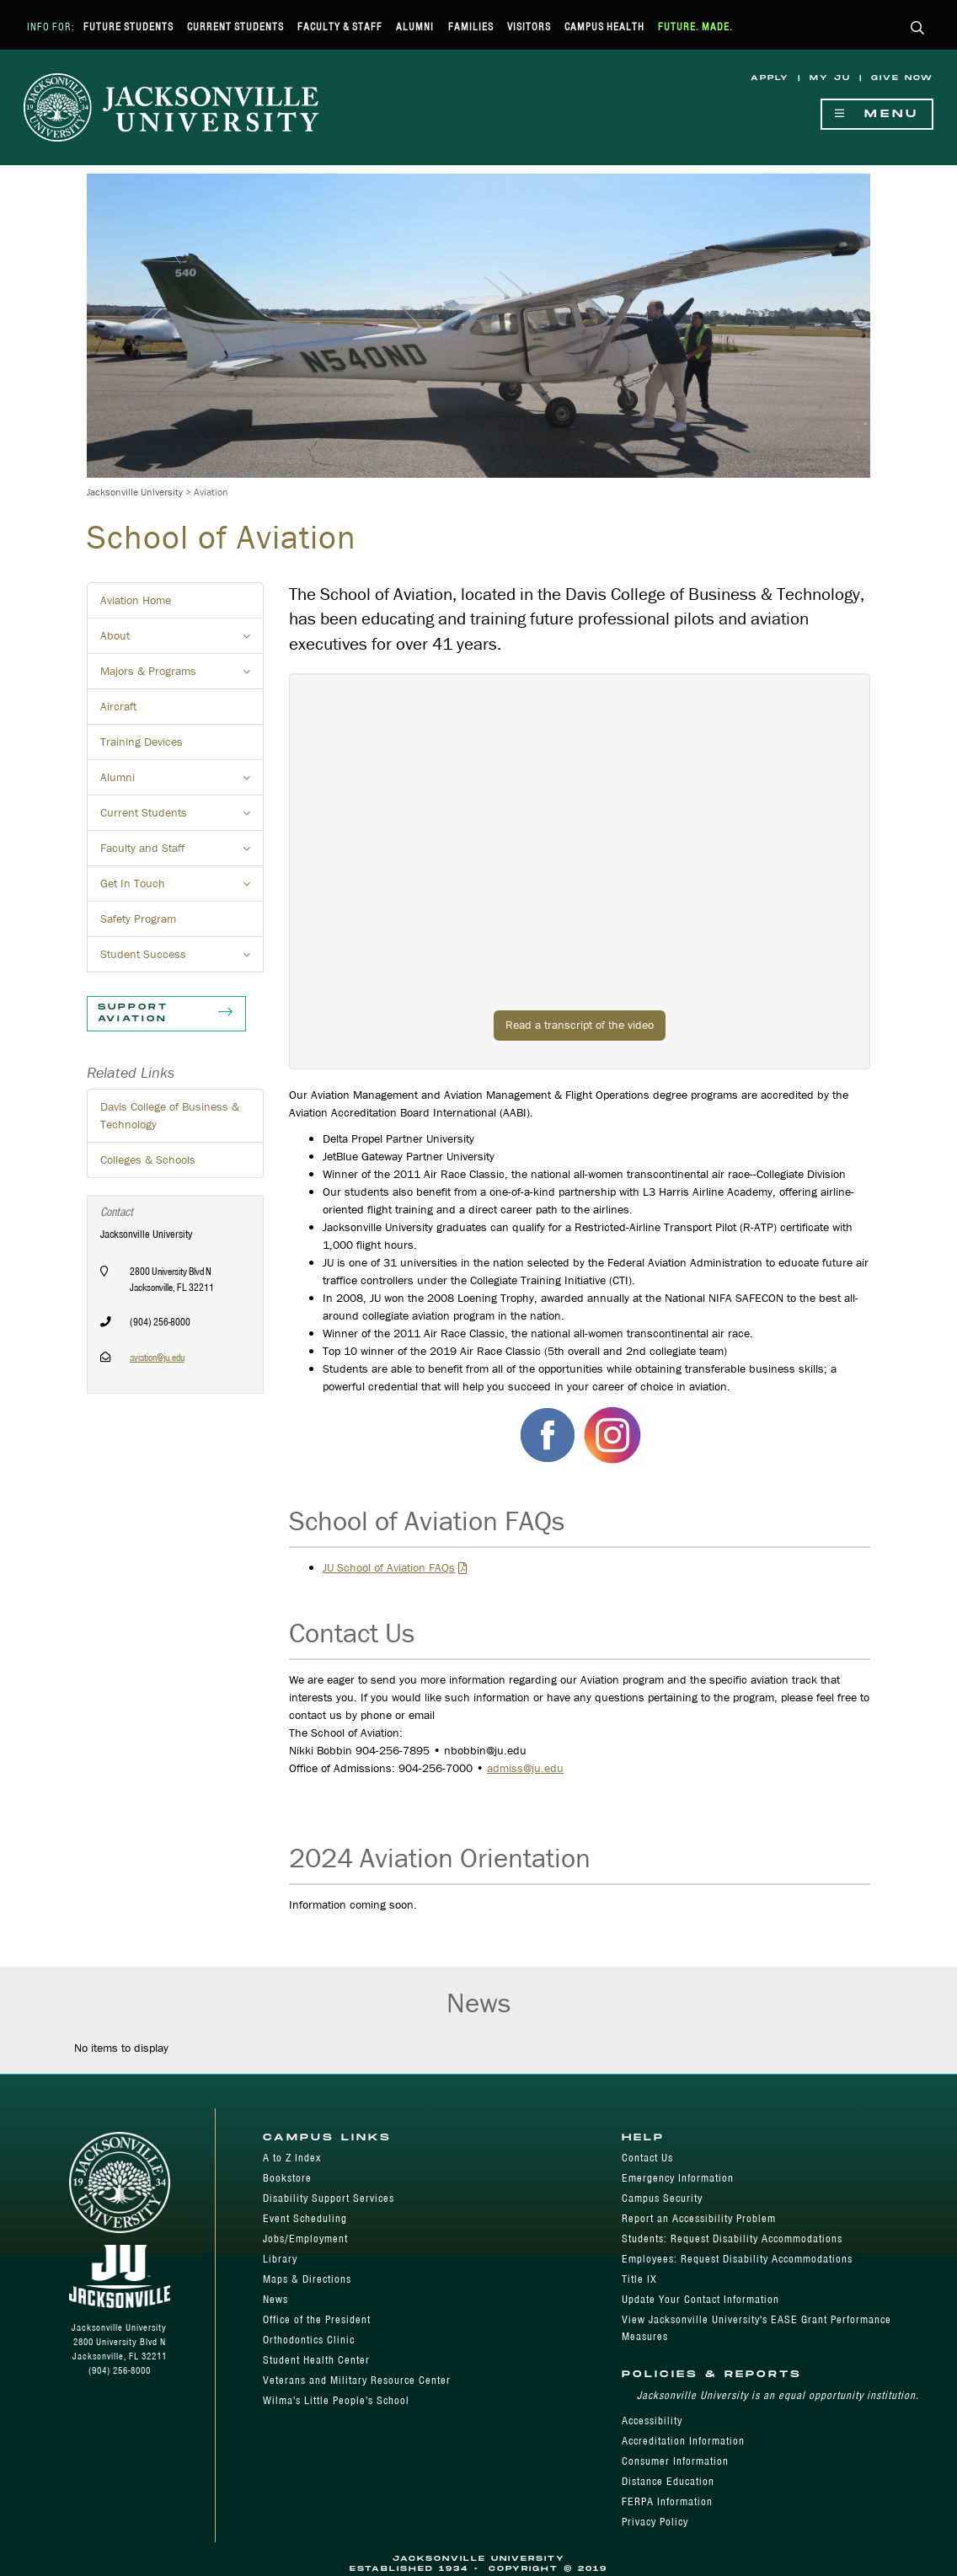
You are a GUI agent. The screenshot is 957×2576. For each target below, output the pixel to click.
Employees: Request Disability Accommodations (737, 2259)
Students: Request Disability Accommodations (732, 2238)
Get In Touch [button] (182, 888)
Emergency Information (678, 2178)
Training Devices (141, 741)
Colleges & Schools (147, 1159)
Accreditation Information (683, 2441)
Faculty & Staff (339, 26)
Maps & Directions (307, 2279)
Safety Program (138, 918)
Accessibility (652, 2420)
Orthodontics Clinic (309, 2339)
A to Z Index (292, 2157)
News (275, 2299)
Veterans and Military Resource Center (357, 2380)
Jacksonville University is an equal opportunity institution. (778, 2395)
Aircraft (118, 706)
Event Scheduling (305, 2218)
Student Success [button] (182, 958)
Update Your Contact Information (700, 2299)
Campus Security (662, 2198)
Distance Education (668, 2481)
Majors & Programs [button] (182, 675)
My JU (830, 78)
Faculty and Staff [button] (182, 852)
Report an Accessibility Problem (699, 2218)
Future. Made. (695, 26)
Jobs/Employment (305, 2238)
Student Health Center (316, 2360)
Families (471, 26)
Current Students (235, 26)
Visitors (529, 26)
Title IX (639, 2279)
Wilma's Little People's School (336, 2400)
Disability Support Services (328, 2198)
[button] (918, 29)
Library (280, 2259)
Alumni (415, 26)
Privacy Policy (655, 2521)
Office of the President (317, 2319)
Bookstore (287, 2178)
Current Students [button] (182, 817)
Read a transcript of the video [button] (579, 1024)
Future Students (128, 26)
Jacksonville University (135, 491)
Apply (770, 78)
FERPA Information (667, 2501)
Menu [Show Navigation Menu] (877, 114)
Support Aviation (166, 1014)
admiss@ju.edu (525, 1767)
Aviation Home (135, 600)
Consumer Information (675, 2461)
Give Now (902, 78)
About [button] (182, 640)
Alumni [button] (182, 782)
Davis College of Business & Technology (169, 1115)
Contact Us (647, 2157)
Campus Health (604, 26)
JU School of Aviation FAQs (389, 1567)
